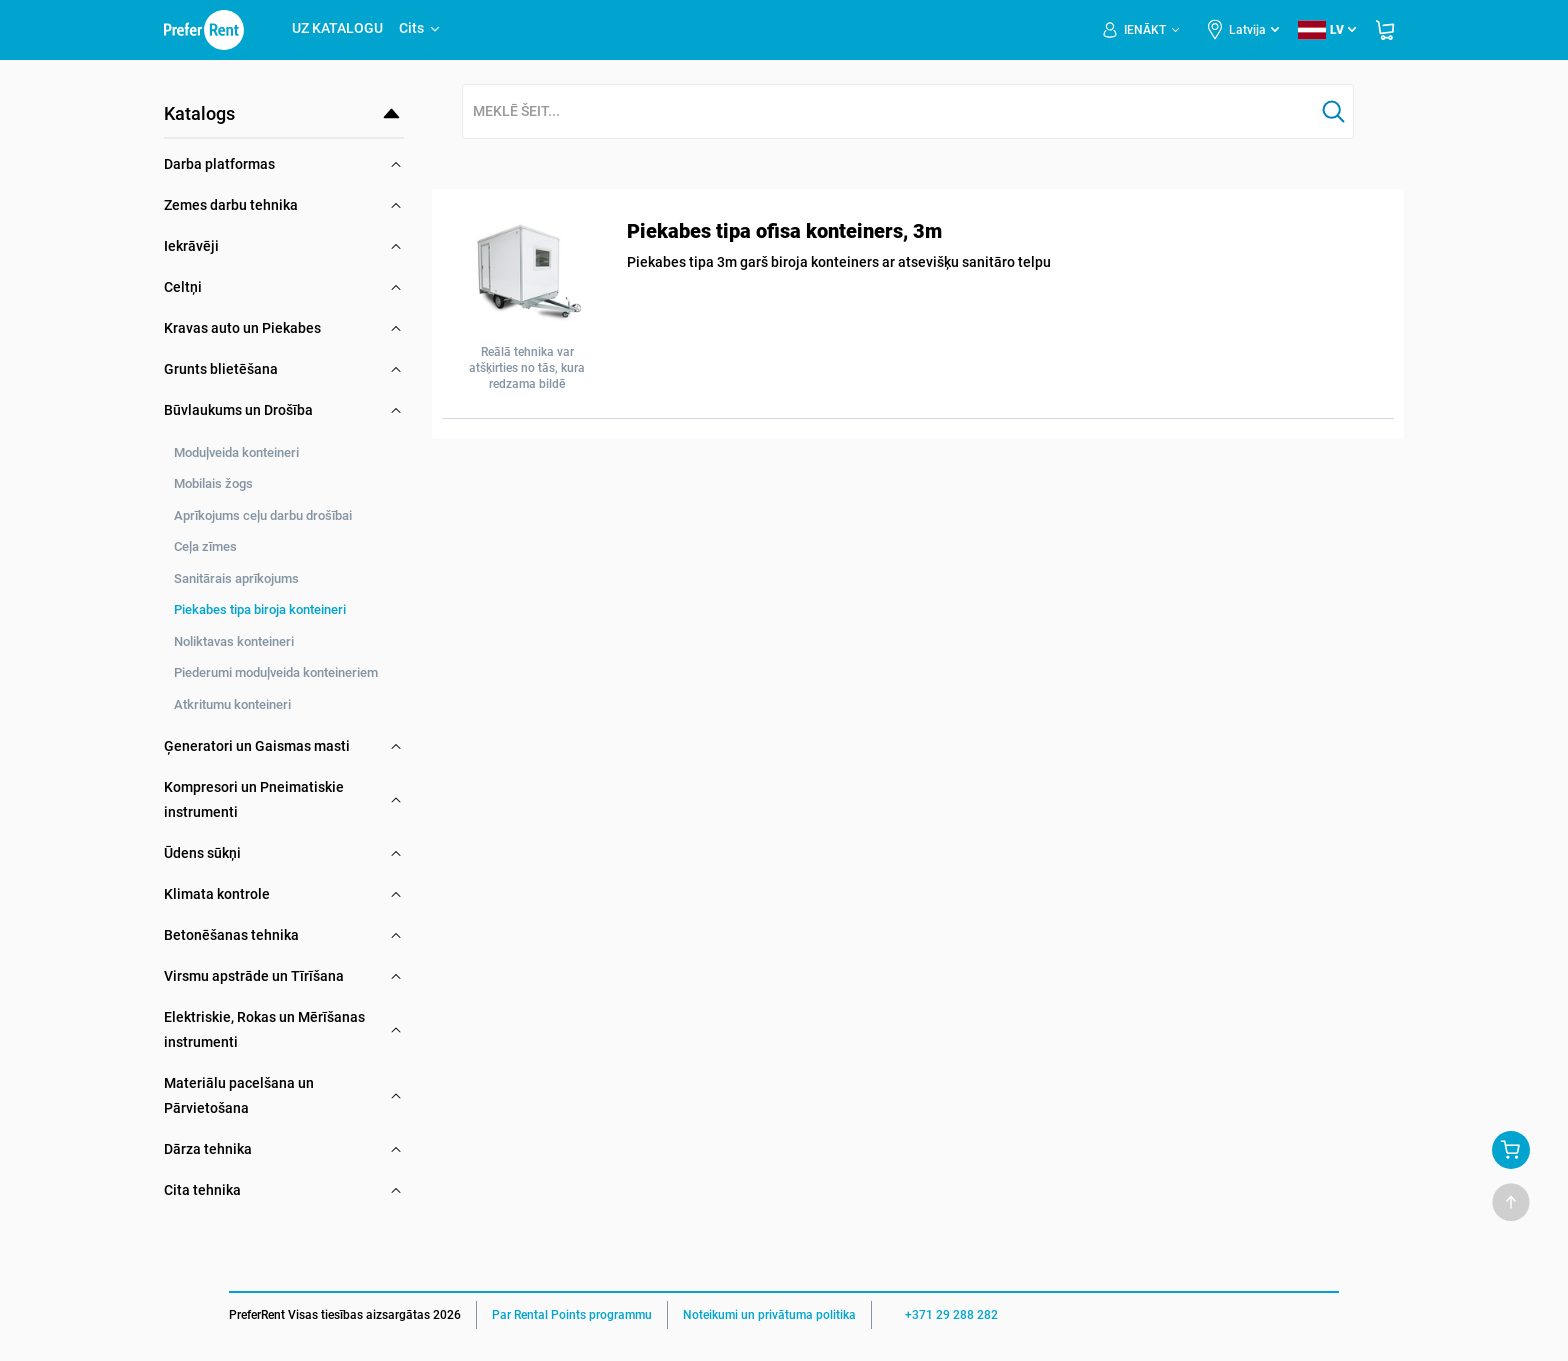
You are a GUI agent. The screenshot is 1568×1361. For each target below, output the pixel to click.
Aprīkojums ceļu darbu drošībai (263, 515)
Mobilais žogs (213, 483)
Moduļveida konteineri (236, 452)
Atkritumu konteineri (232, 704)
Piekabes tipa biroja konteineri (260, 609)
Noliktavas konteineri (234, 641)
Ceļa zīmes (205, 546)
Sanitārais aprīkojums (236, 578)
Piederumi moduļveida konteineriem (276, 672)
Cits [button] (420, 28)
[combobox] (889, 112)
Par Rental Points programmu (572, 1315)
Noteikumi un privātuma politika (769, 1315)
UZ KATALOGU (337, 28)
